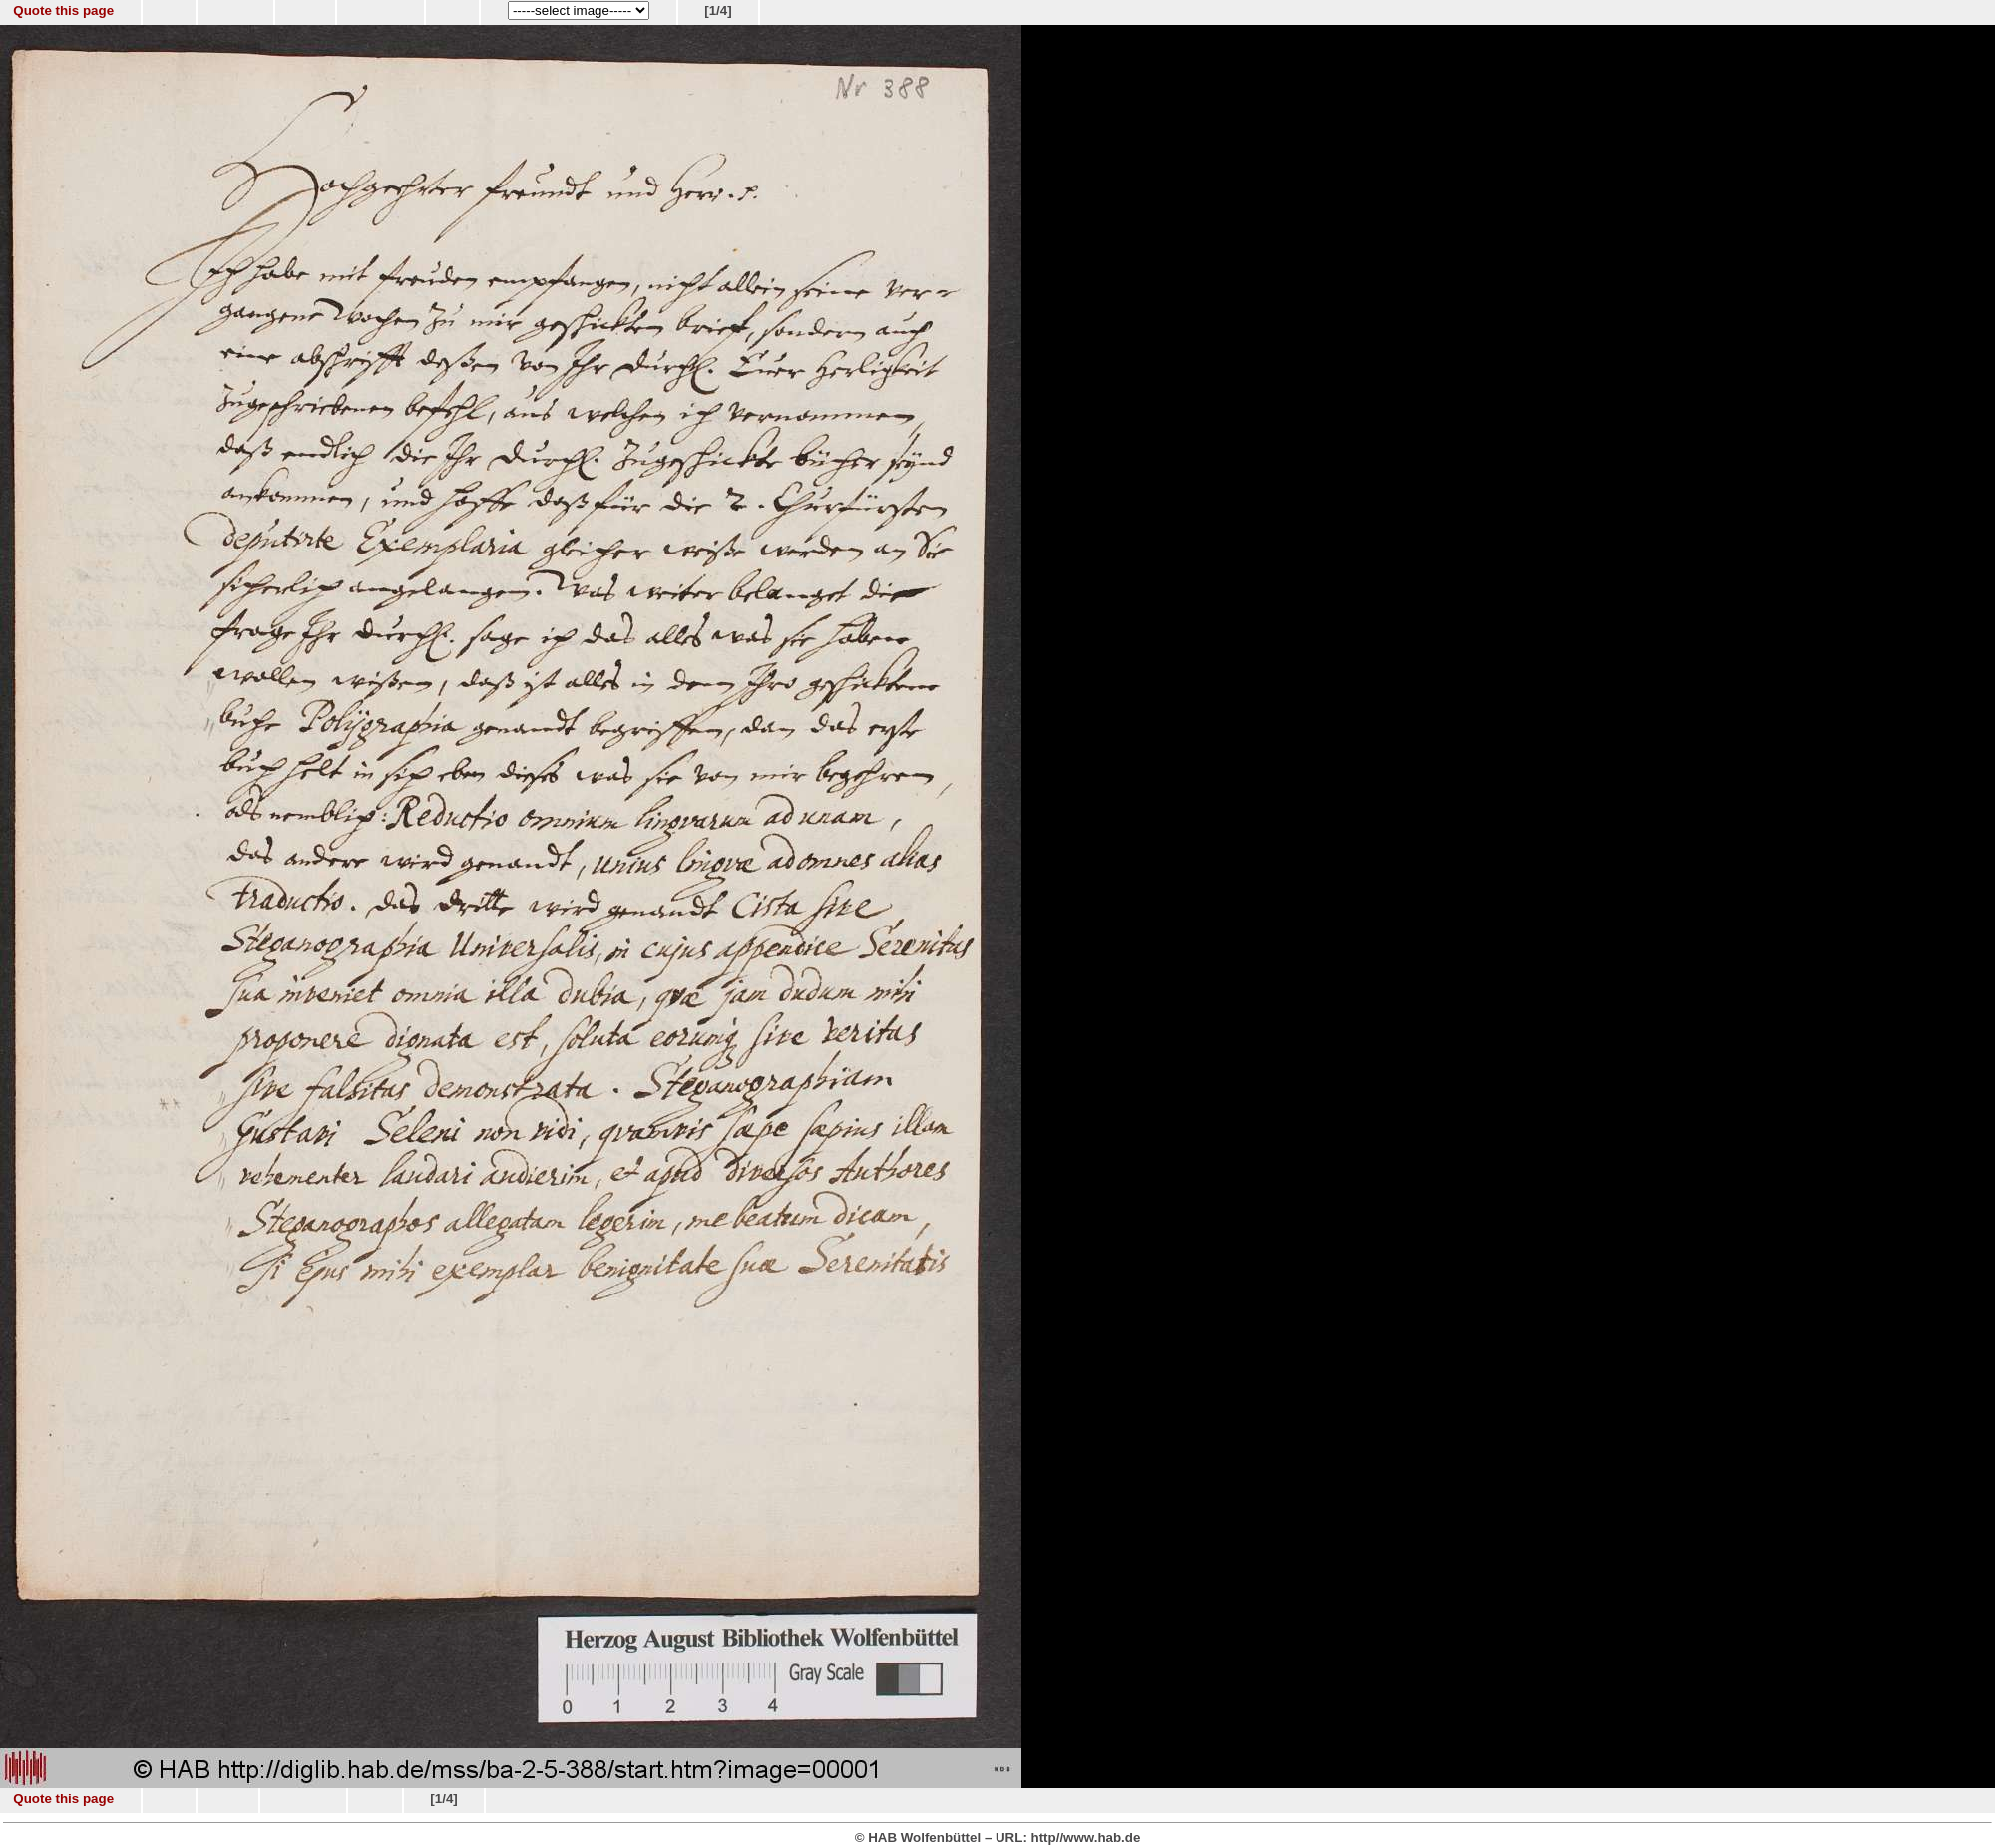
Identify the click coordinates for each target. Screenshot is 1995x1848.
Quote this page (63, 10)
